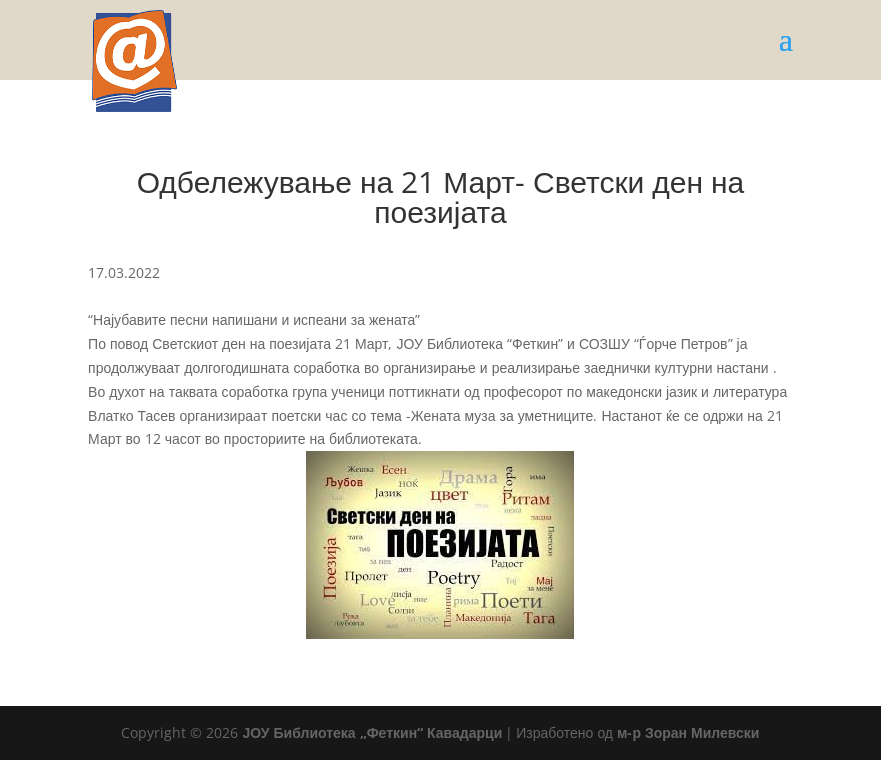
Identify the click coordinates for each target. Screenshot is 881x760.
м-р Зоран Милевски (688, 732)
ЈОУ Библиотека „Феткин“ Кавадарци (372, 732)
